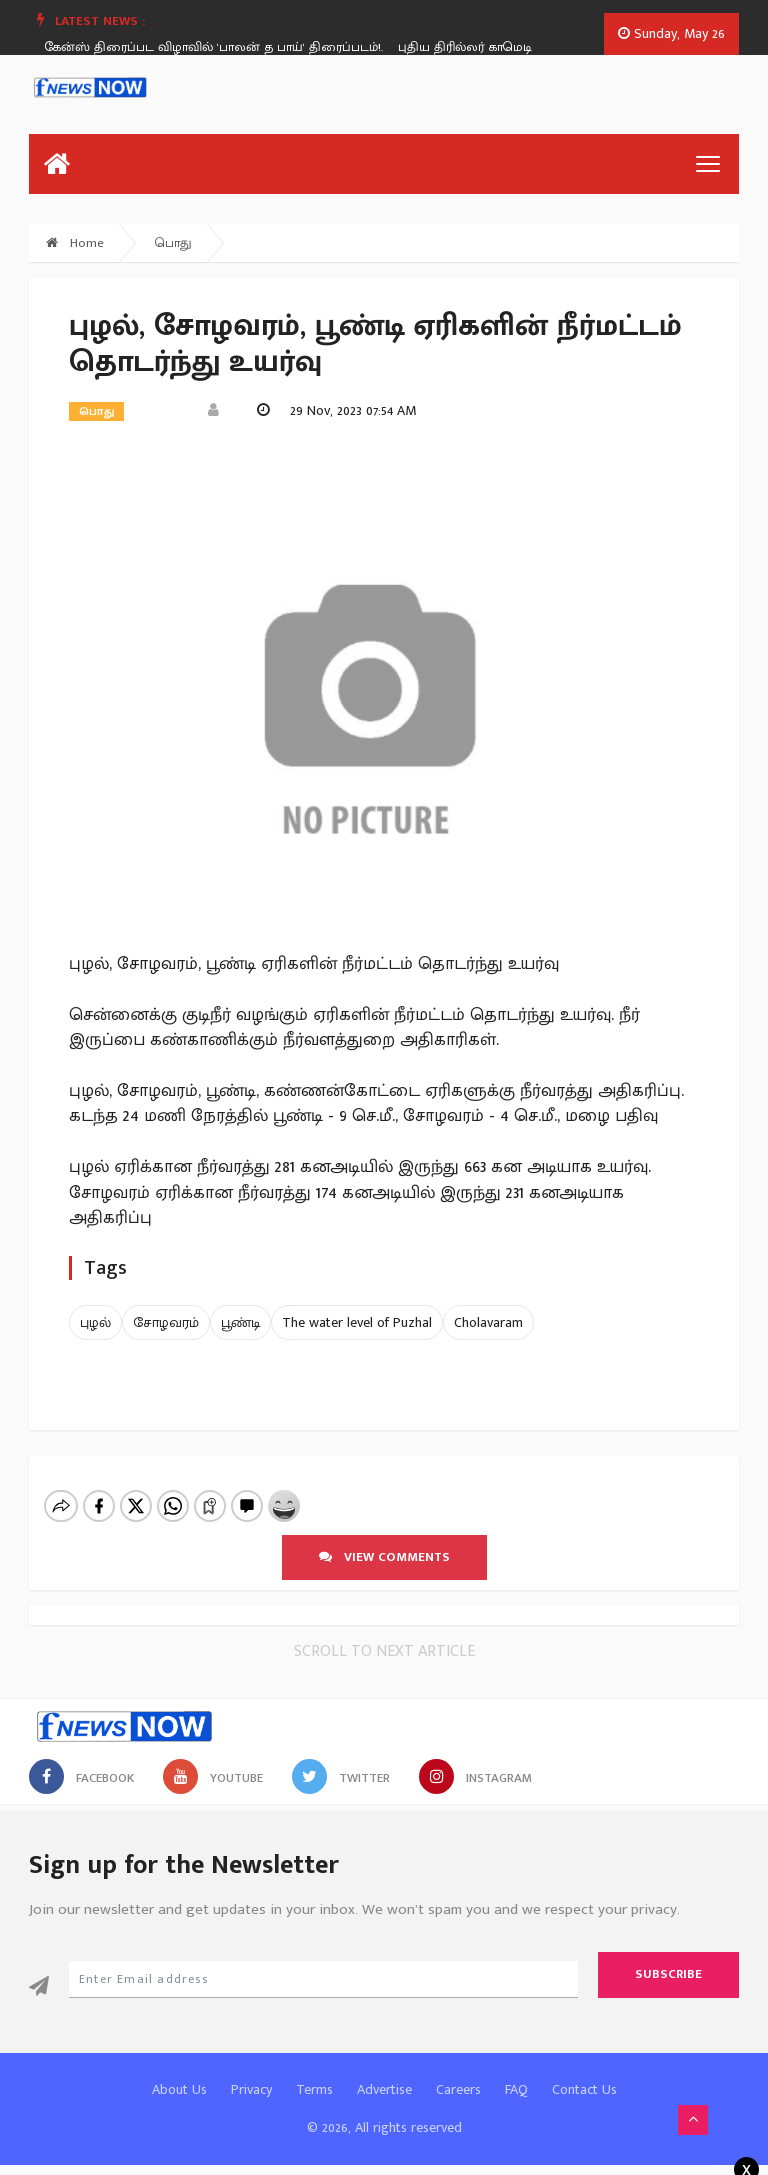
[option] (228, 47)
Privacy (251, 2089)
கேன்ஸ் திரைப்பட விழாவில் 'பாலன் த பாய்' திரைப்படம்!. (220, 47)
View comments (384, 1557)
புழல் (95, 1322)
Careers (458, 2089)
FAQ (516, 2089)
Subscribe (668, 1974)
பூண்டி (240, 1322)
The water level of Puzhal (357, 1322)
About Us (179, 2089)
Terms (314, 2089)
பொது (173, 243)
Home (75, 243)
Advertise (384, 2089)
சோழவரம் (166, 1322)
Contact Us (584, 2089)
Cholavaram (488, 1322)
